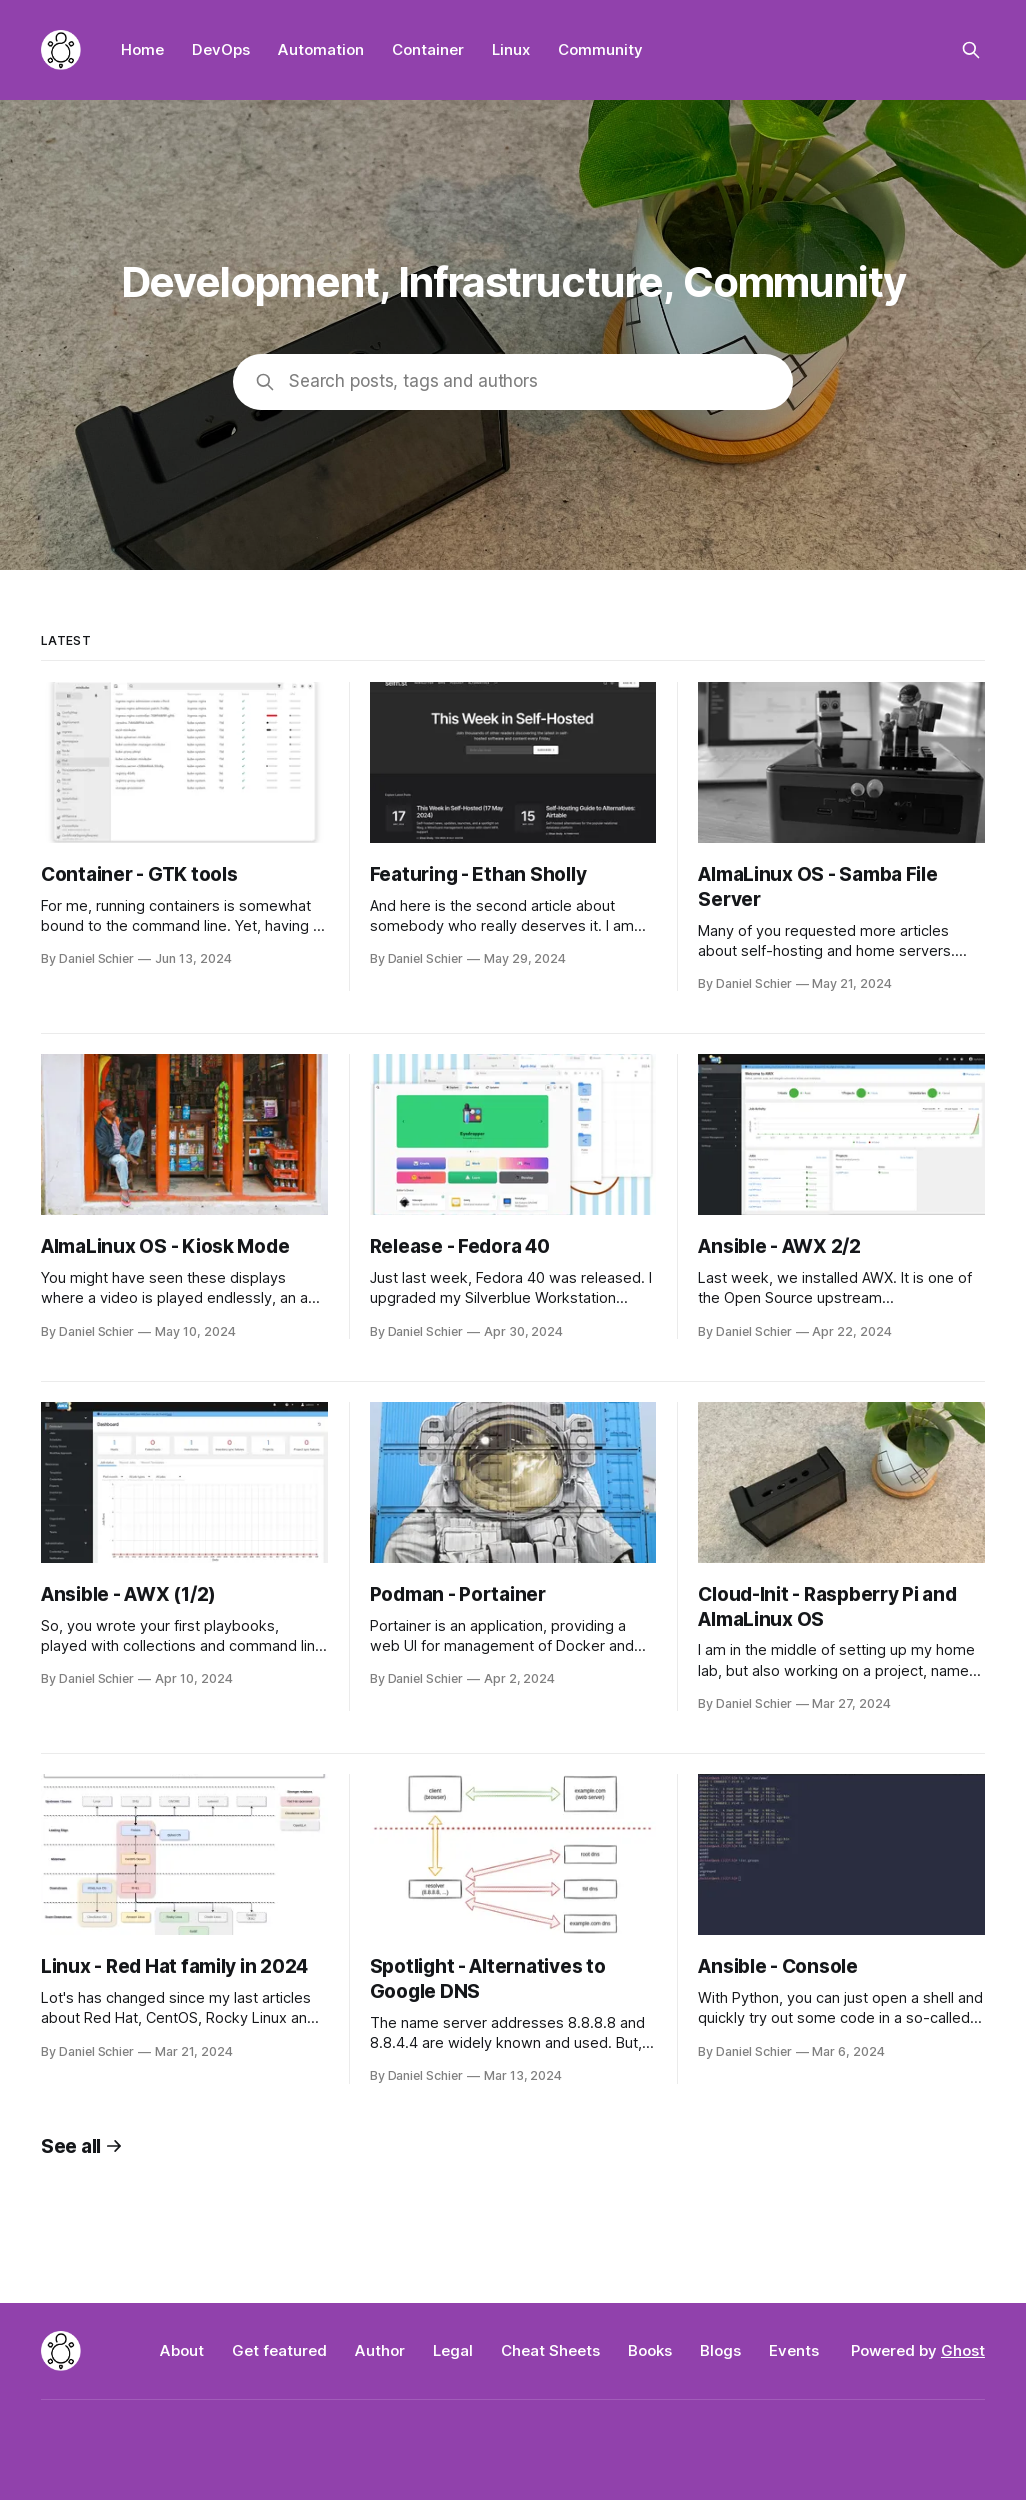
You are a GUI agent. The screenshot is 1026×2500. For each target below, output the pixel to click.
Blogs (720, 2350)
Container (428, 49)
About (182, 2350)
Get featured (279, 2350)
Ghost (963, 2350)
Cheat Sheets (550, 2350)
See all (82, 2146)
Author (380, 2350)
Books (650, 2350)
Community (600, 49)
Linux (511, 49)
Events (794, 2350)
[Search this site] (971, 50)
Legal (453, 2350)
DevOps (221, 49)
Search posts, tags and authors (413, 381)
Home (142, 49)
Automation (321, 49)
